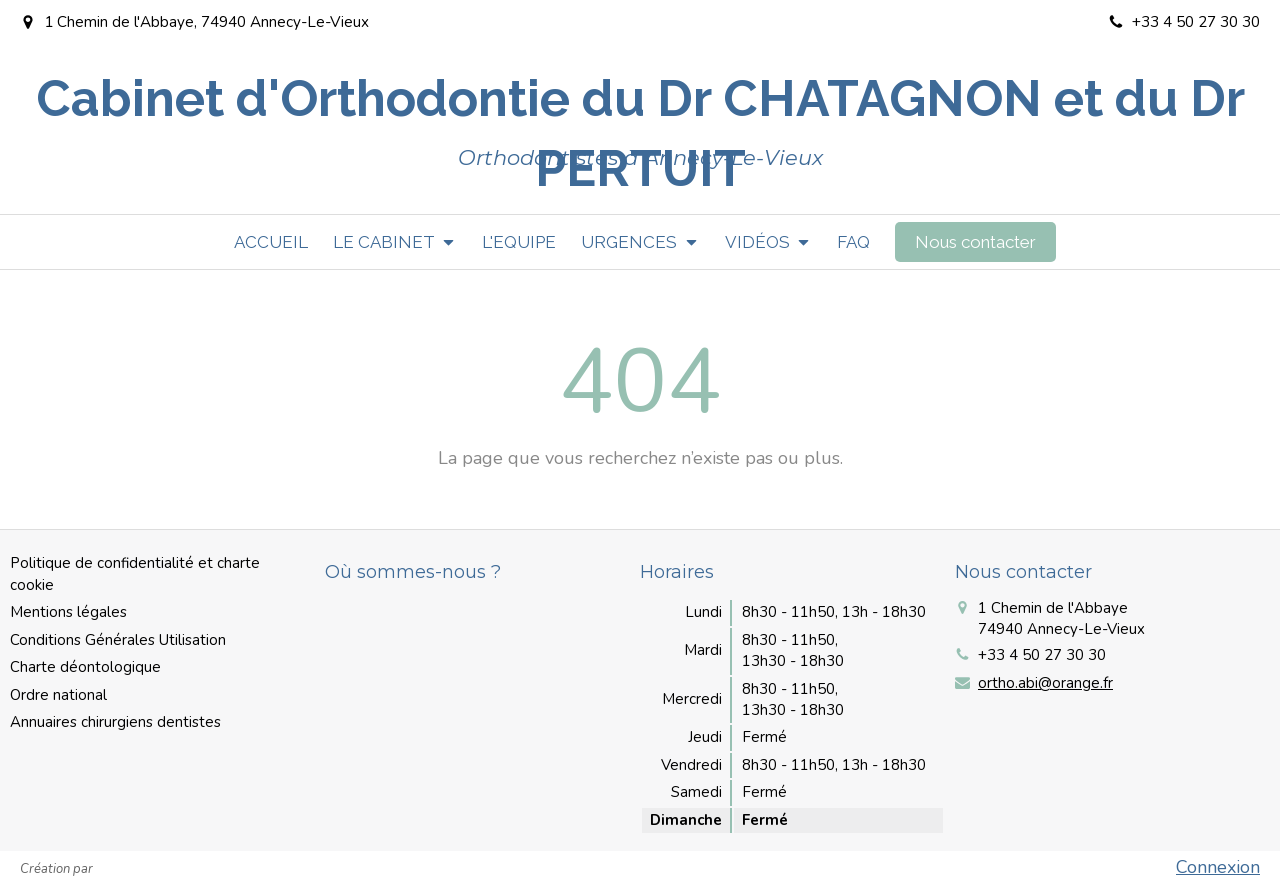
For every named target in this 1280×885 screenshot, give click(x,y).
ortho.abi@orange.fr (1045, 683)
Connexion (1218, 867)
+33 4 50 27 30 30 (1042, 655)
